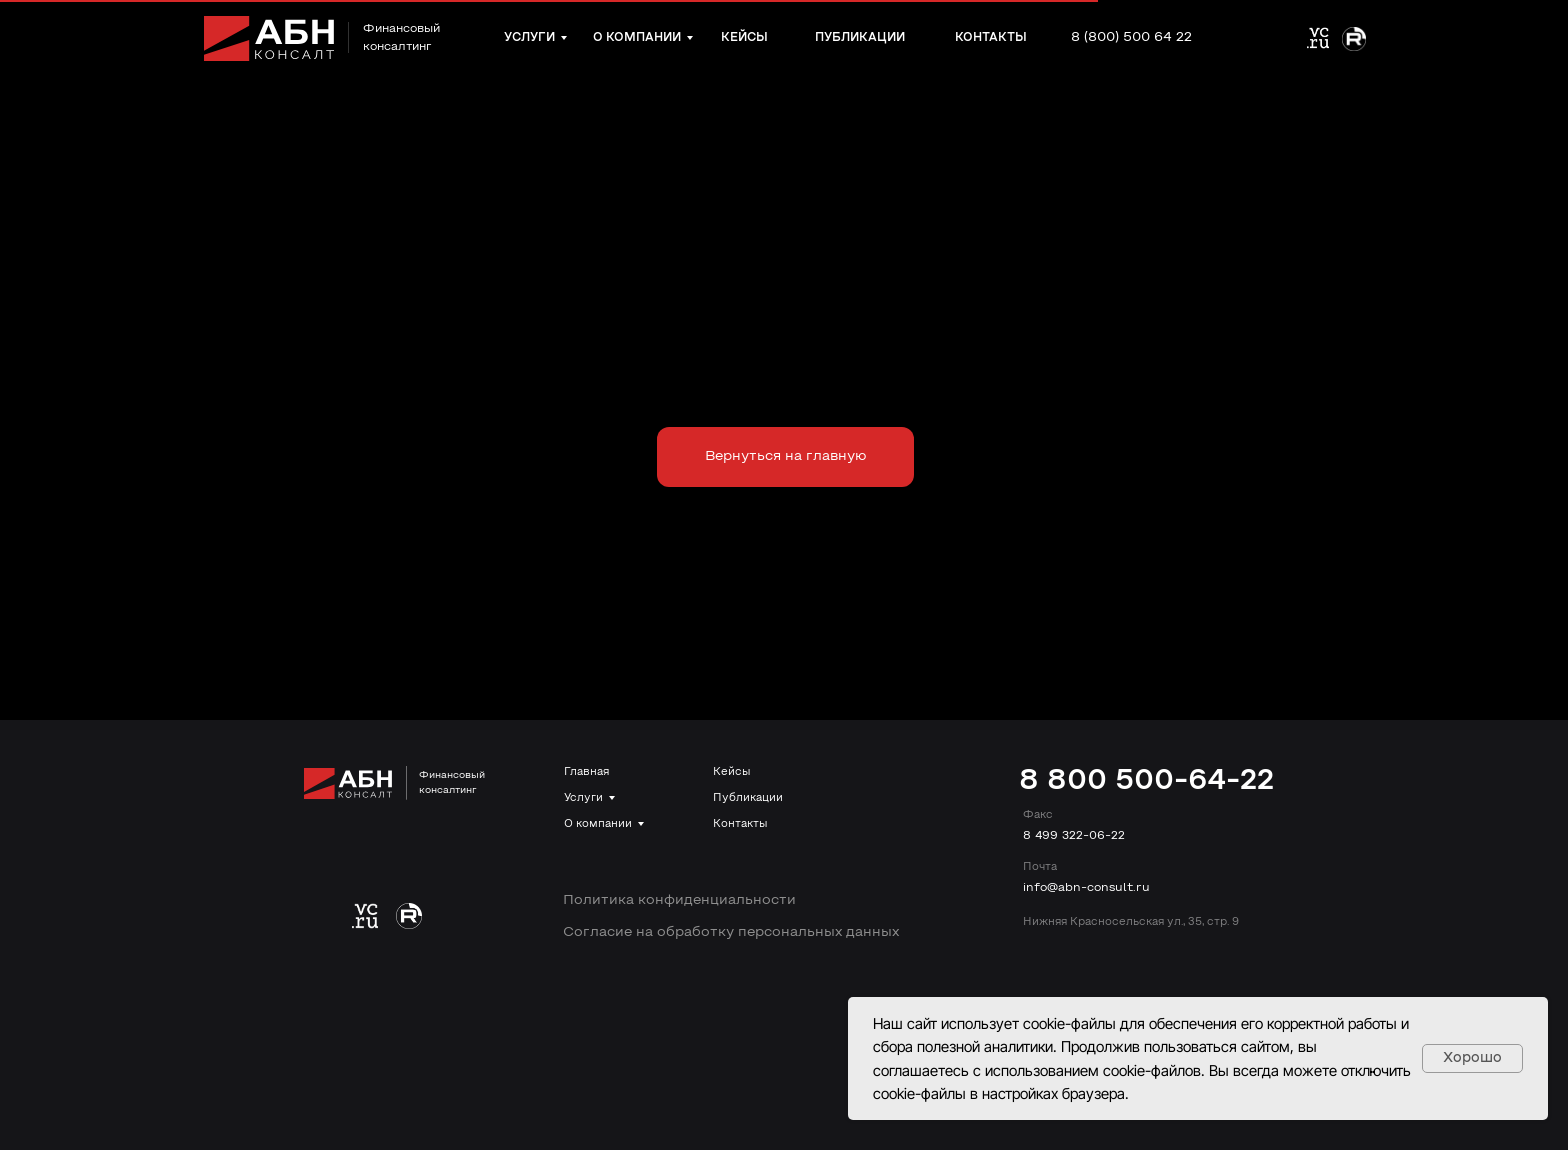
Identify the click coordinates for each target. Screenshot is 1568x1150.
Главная (586, 772)
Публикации (748, 798)
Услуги (583, 798)
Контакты (740, 824)
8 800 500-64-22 (1146, 781)
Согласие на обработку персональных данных (731, 932)
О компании (598, 824)
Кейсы (731, 772)
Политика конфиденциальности (679, 900)
